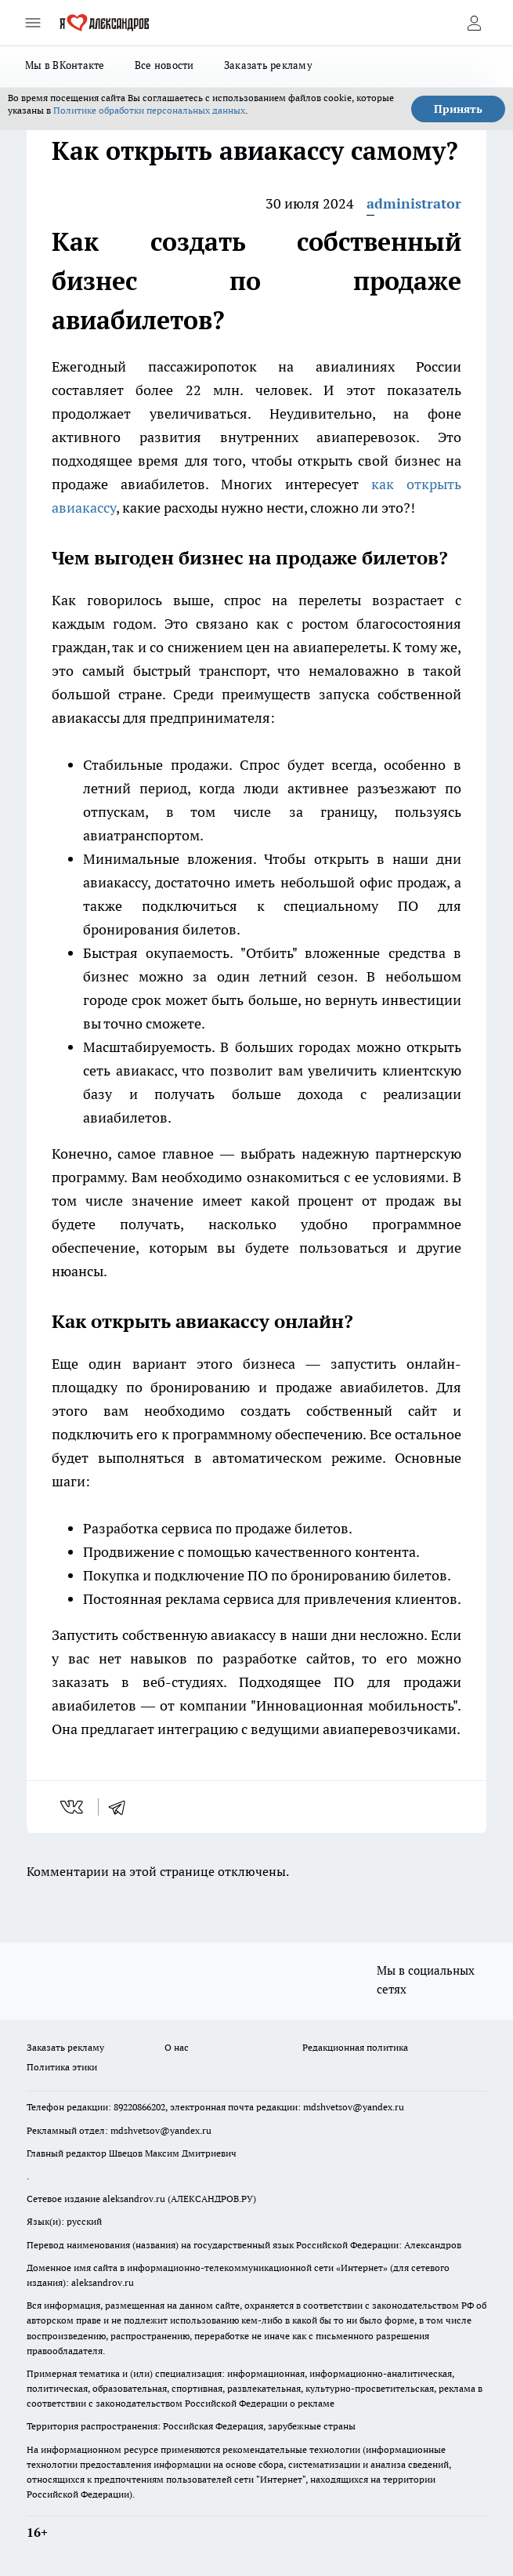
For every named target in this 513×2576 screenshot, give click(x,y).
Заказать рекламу (268, 65)
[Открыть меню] (33, 22)
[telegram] (122, 1807)
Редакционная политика (355, 2047)
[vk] (73, 1807)
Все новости (164, 65)
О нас (176, 2047)
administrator (414, 203)
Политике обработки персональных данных (149, 110)
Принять (458, 109)
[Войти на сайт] (474, 22)
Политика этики (62, 2067)
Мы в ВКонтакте (65, 65)
